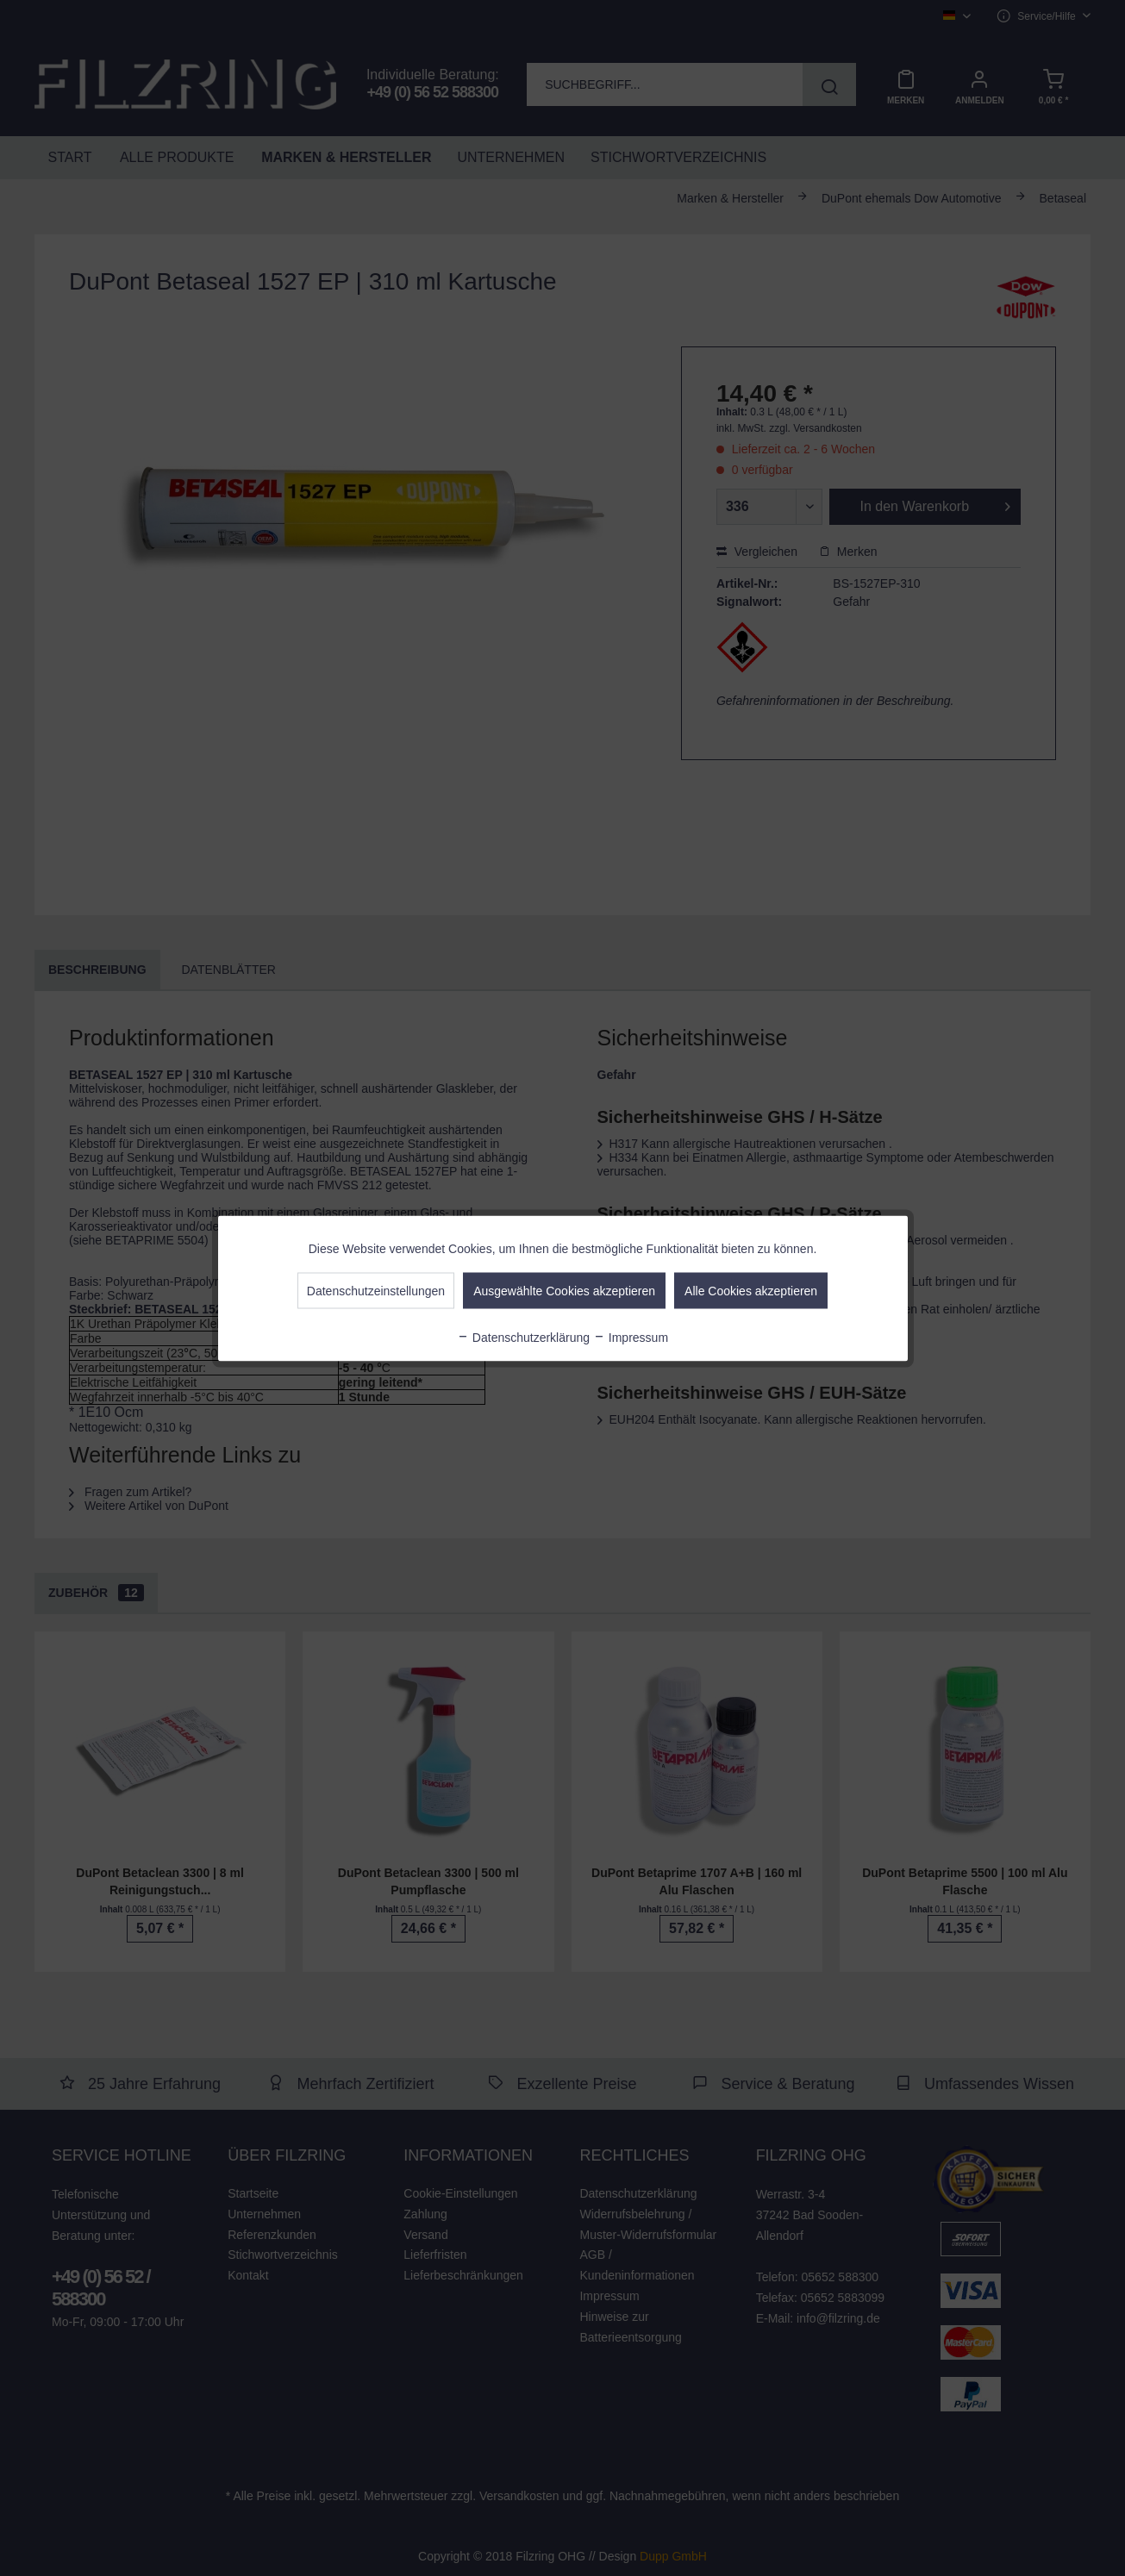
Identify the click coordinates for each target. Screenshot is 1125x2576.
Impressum (630, 1337)
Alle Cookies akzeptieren (750, 1290)
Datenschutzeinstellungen (376, 1290)
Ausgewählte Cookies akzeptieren (564, 1290)
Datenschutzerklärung (523, 1337)
